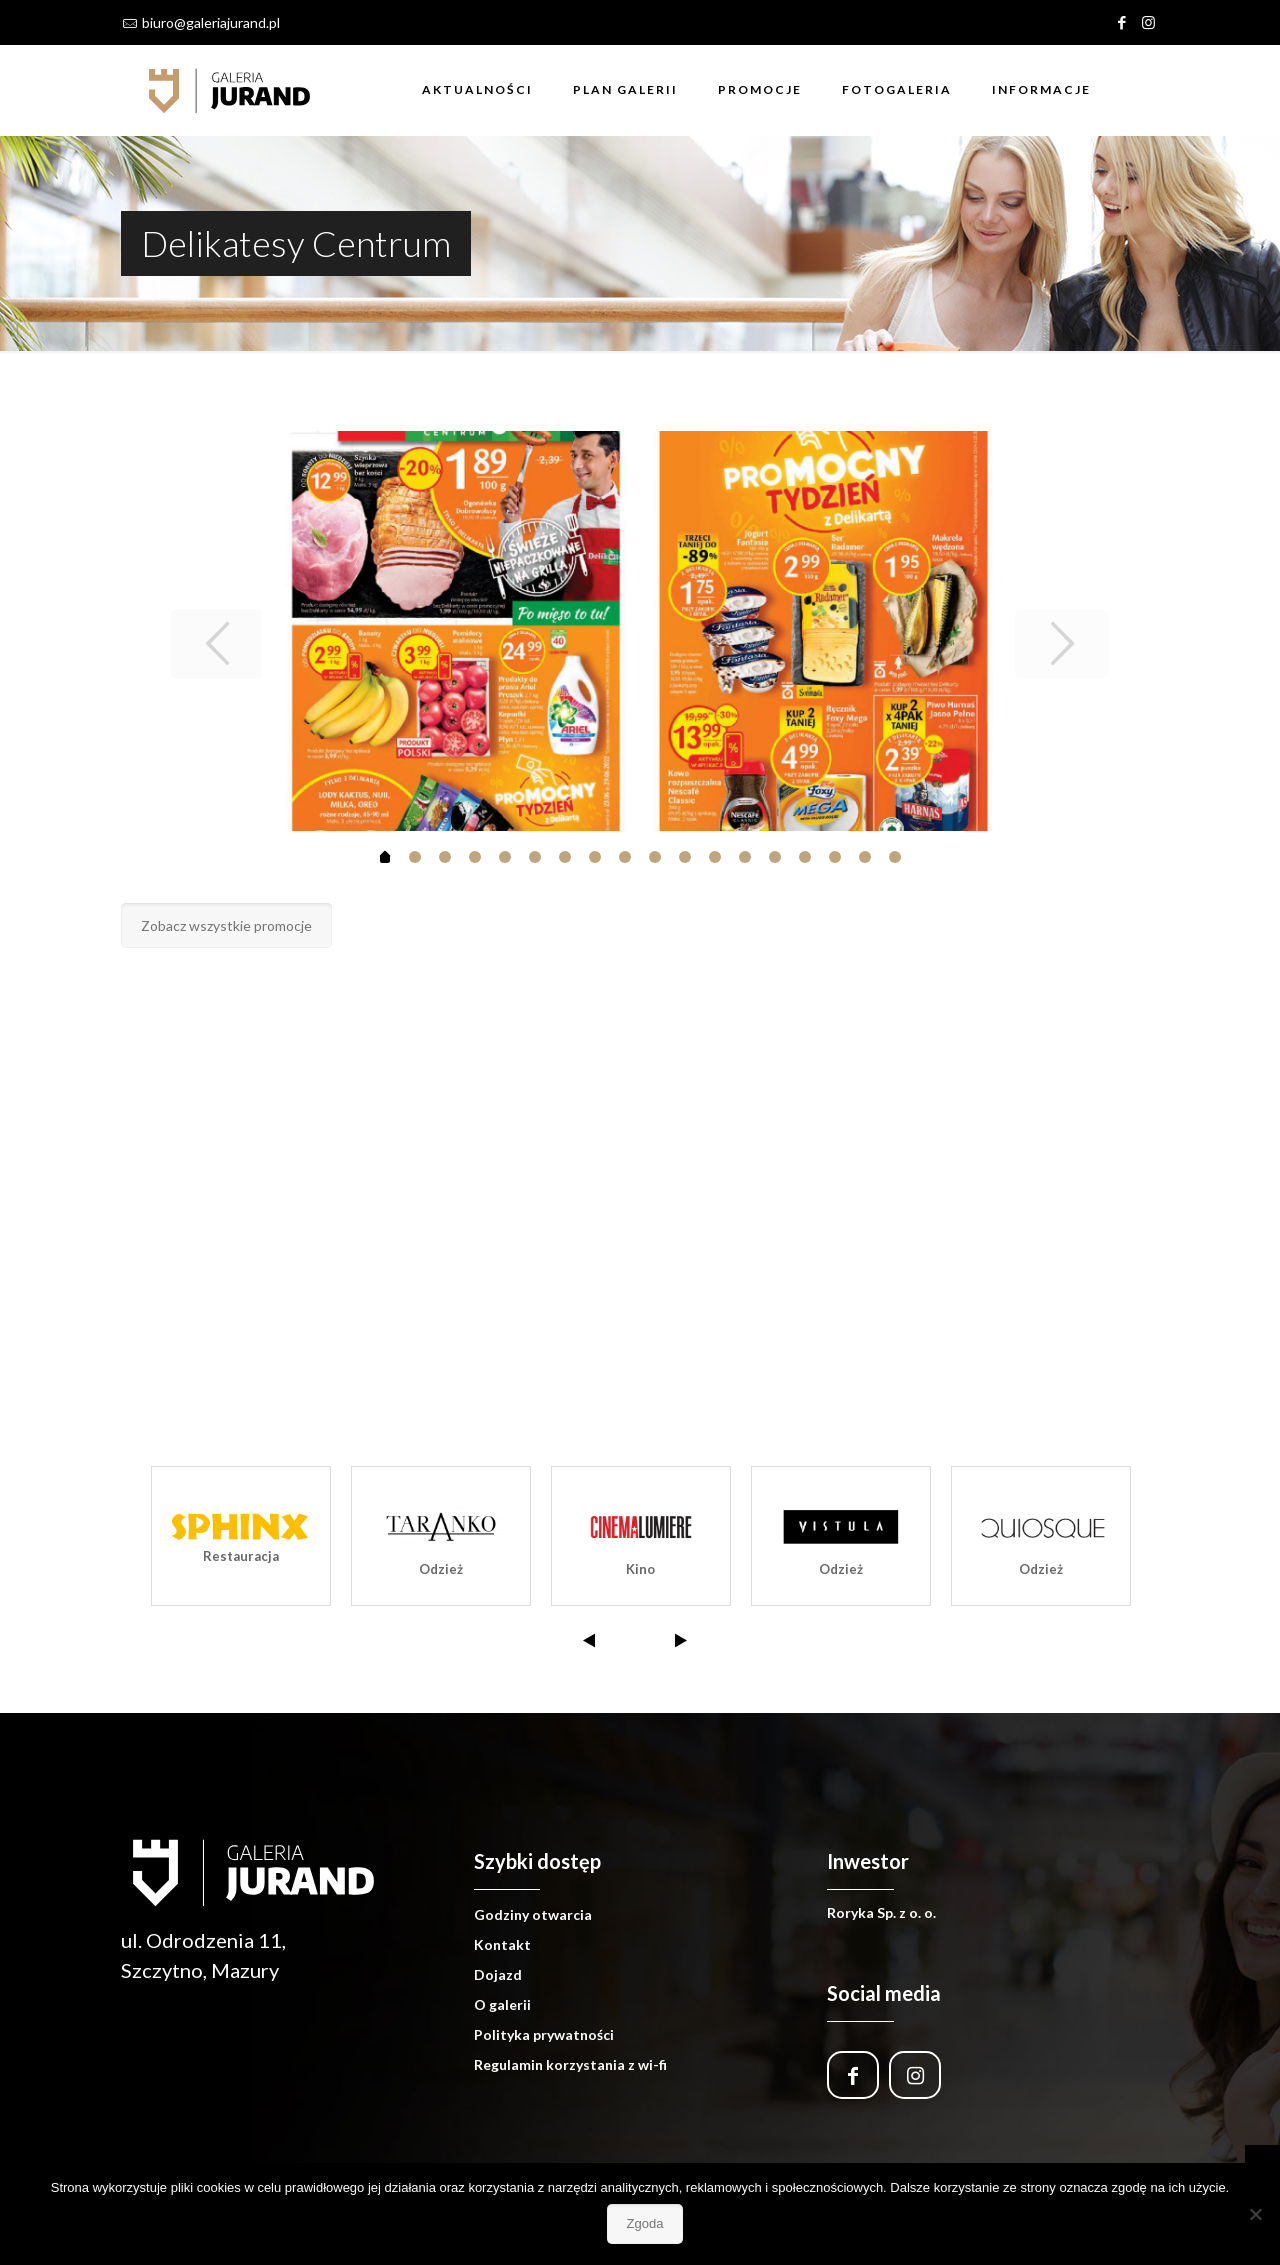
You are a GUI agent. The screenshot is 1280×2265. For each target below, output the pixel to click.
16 (865, 857)
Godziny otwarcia (533, 1914)
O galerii (502, 2004)
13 (775, 857)
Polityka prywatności (544, 2034)
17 (895, 857)
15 (835, 857)
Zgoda (645, 2223)
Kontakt (502, 1944)
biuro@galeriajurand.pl (211, 22)
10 (685, 857)
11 (715, 857)
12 (745, 857)
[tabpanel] (640, 631)
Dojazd (498, 1974)
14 (805, 857)
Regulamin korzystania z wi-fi (570, 2064)
